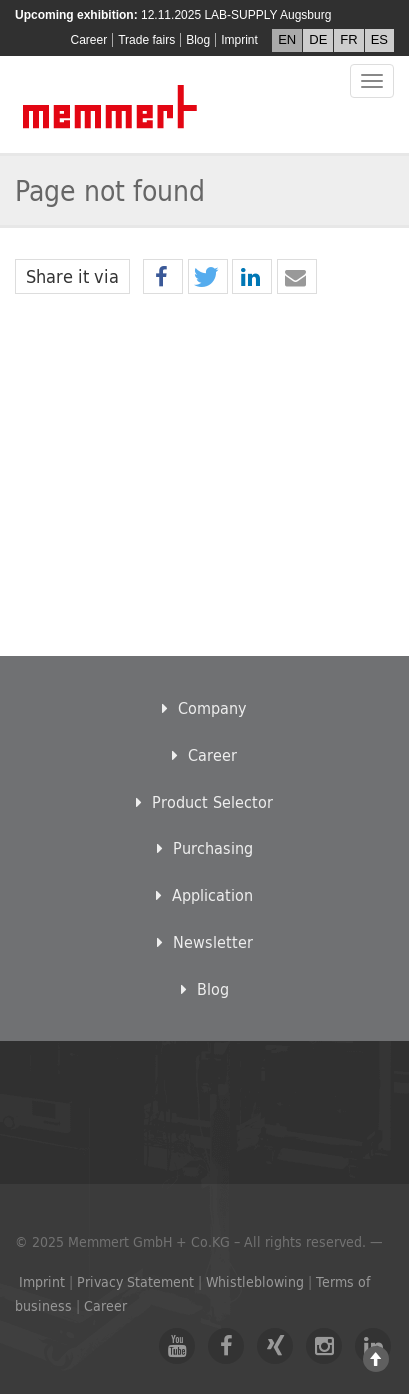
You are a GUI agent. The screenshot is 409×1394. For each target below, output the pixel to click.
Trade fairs (146, 40)
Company (204, 707)
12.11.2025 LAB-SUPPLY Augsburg (236, 15)
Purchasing (205, 847)
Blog (198, 40)
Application (204, 894)
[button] (163, 277)
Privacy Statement (135, 1281)
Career (89, 40)
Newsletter (205, 941)
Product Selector (204, 801)
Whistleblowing (255, 1281)
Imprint (239, 40)
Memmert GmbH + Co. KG (111, 106)
